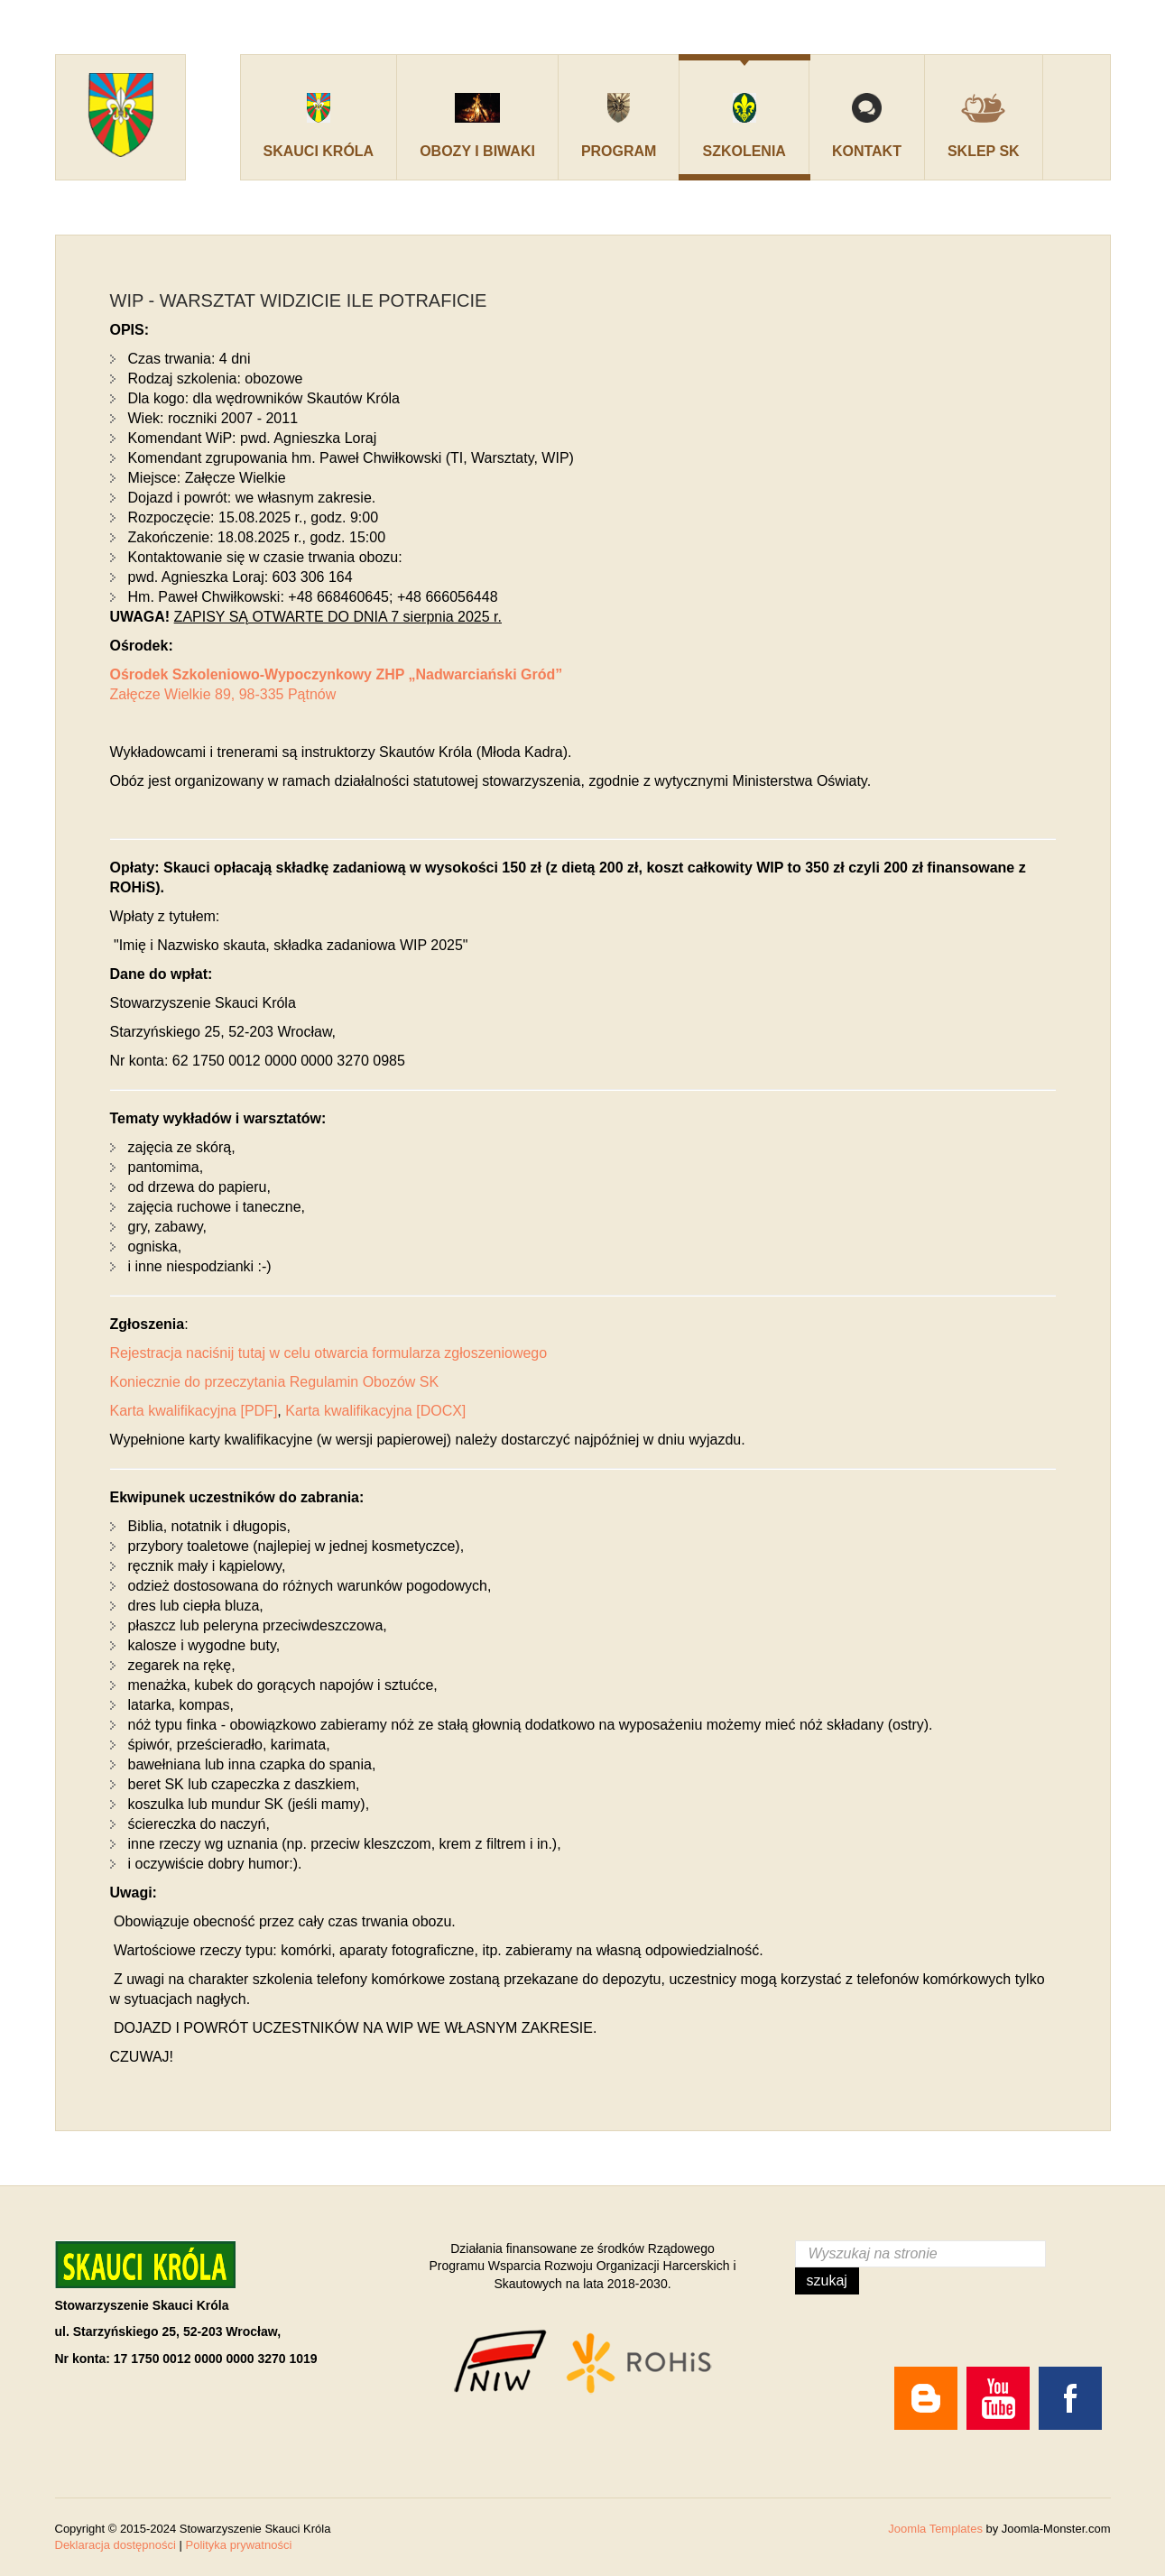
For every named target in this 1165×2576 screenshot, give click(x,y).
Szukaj (827, 2280)
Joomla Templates (935, 2528)
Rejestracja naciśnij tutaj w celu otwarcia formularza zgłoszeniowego (329, 1353)
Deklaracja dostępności (115, 2545)
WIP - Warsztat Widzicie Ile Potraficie (298, 300)
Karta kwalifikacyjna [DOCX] (375, 1410)
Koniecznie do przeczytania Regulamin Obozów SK (274, 1382)
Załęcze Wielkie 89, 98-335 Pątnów (223, 694)
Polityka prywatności (239, 2545)
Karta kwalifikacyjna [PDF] (194, 1410)
